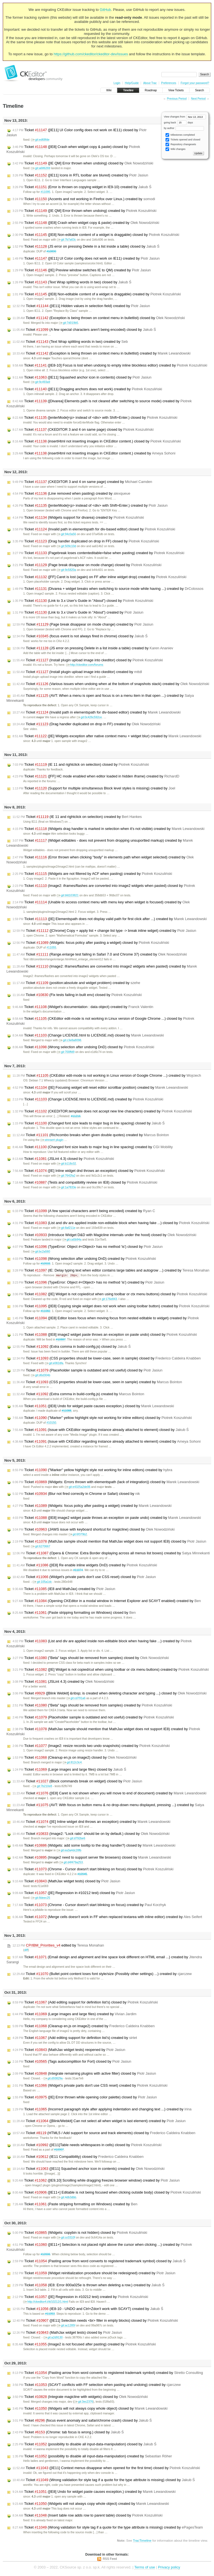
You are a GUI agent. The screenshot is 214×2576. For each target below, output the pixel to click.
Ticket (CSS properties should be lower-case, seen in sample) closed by (107, 1358)
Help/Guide (132, 83)
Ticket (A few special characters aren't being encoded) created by (84, 1211)
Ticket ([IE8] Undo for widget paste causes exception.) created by (94, 2492)
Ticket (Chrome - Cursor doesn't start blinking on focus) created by (89, 1905)
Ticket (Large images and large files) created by (75, 2014)
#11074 (78, 1570)
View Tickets (176, 90)
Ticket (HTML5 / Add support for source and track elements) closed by (104, 2133)
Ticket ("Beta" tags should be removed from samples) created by (92, 1705)
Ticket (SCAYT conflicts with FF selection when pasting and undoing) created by (97, 2385)
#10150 (51, 1423)
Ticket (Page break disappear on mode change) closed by (87, 565)
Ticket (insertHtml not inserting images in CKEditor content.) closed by (97, 441)
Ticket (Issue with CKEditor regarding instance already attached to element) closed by (101, 1430)
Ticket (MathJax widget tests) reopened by (69, 2050)
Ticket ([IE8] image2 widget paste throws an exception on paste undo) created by (107, 1518)
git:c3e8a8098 (70, 1040)
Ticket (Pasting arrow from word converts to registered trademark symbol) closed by (99, 2261)
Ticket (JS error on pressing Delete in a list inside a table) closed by (86, 246)
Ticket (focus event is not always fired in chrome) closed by (80, 636)
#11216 (76, 1116)
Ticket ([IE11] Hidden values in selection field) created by (81, 306)
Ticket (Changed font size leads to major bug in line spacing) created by (93, 1147)
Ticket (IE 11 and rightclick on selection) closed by (81, 764)
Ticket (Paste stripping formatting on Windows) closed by (74, 1613)
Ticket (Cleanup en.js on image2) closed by (75, 1758)
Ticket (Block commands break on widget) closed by (77, 1781)
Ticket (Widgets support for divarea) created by (78, 517)
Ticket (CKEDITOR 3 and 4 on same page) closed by (83, 429)
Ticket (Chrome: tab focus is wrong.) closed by (68, 2432)
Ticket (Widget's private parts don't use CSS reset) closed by (84, 1577)
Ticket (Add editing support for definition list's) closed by (85, 2002)
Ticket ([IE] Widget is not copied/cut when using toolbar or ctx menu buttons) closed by (110, 1294)
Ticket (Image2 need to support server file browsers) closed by (92, 1858)
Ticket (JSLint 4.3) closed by (63, 1159)
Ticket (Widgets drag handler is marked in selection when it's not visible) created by (109, 829)
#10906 (45, 2254)
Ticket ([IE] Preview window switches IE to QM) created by (82, 270)
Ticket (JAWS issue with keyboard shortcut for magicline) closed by (94, 1530)
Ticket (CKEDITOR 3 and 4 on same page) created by (82, 482)
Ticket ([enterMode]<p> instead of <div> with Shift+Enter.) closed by (95, 417)
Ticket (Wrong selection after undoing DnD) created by (84, 1258)
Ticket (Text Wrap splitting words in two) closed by (72, 282)
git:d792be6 (75, 1838)
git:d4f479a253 (71, 1862)
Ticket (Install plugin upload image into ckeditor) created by (77, 672)
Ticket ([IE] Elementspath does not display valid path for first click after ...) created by (110, 919)
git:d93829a (53, 2078)
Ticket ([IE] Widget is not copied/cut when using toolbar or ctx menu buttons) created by (111, 1670)
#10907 (59, 2149)
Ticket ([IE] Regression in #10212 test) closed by (74, 1893)
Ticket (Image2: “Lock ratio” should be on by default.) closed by (91, 1834)
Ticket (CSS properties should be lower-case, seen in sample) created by (97, 1382)
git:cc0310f (66, 2237)
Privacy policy (169, 2567)
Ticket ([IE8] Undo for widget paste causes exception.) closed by (93, 1406)
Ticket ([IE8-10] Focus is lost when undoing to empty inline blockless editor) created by (110, 365)
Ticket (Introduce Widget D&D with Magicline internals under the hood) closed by (104, 1235)
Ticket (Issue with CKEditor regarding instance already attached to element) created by (107, 1442)
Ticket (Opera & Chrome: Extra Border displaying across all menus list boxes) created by (111, 1553)
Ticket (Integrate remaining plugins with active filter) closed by (84, 2074)
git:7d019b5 (68, 322)
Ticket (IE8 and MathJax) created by (64, 1589)
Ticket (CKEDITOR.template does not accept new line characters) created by (102, 1111)
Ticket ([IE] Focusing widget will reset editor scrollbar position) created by (100, 1087)
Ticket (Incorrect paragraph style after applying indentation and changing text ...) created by (102, 2109)
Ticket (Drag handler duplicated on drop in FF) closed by (86, 541)
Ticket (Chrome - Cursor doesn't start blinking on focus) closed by (93, 1869)
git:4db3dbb (66, 2197)
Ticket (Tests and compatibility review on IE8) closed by (85, 1182)
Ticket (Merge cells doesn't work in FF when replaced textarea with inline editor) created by (107, 1917)
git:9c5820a (66, 569)
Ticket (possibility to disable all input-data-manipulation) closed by (84, 2444)
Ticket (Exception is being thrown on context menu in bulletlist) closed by (99, 318)
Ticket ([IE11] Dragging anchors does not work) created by (87, 389)
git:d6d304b (40, 1375)
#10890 (51, 251)
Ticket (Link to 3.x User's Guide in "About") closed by (83, 600)
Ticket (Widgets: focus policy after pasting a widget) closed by (91, 942)
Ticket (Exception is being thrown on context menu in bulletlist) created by (102, 353)
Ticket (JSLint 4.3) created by (63, 1682)
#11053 (50, 2314)
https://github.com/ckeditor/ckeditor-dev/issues (91, 54)
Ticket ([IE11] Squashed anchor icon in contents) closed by (82, 377)
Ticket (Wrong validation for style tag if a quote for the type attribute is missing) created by (108, 2527)
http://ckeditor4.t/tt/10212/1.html (45, 2302)
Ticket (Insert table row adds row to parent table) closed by (87, 2515)
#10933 (45, 1263)
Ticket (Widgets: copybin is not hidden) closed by (80, 2233)
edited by (58, 1945)
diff (26, 1950)
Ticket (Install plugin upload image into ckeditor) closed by (88, 660)
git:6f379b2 (78, 1534)
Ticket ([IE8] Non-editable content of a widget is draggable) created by (97, 294)
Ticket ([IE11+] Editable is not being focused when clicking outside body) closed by (107, 2192)
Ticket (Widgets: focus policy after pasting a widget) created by (92, 1506)
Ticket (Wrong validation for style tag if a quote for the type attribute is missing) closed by (104, 2480)
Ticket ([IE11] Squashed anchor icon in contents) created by (88, 2169)
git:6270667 (40, 1546)
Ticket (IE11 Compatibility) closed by (78, 2157)
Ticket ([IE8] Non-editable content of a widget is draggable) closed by (96, 235)
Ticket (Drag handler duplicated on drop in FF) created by (86, 724)
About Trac (150, 83)
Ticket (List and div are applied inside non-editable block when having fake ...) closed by (111, 1223)
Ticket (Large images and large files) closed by (69, 1770)
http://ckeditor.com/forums (84, 664)
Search (199, 90)
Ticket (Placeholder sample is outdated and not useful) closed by (87, 1370)
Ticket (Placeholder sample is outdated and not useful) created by (93, 1717)
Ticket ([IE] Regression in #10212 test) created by (80, 2297)
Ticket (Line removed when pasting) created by (71, 493)
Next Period (198, 98)
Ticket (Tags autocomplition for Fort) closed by (72, 2062)
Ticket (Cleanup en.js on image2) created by (84, 2026)
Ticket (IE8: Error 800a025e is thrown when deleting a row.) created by (88, 2285)
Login (116, 83)
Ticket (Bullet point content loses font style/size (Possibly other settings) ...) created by (102, 1974)
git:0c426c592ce (89, 717)
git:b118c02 (66, 1163)
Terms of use (144, 2567)
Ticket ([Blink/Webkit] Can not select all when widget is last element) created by (99, 2121)
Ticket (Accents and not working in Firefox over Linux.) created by (84, 199)
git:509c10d (66, 546)
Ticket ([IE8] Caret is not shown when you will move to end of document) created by (109, 1793)
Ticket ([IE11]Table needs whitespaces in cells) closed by (87, 2145)
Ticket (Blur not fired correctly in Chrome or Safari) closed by (76, 1494)
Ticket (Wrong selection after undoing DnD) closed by (83, 1047)
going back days (178, 122)
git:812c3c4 (72, 1762)
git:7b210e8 (42, 1786)
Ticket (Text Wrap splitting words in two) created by (70, 341)
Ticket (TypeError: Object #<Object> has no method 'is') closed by (88, 1246)
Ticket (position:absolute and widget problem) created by (76, 983)
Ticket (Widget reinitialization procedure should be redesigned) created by (94, 2273)
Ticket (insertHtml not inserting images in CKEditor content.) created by (94, 453)
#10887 (61, 1339)
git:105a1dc (42, 1582)
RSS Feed (110, 2559)
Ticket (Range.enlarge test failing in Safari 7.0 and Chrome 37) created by (100, 954)
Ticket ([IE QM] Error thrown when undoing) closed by (83, 163)
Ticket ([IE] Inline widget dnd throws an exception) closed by (89, 1171)
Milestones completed (180, 135)
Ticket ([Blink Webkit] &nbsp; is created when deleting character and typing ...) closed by (109, 1693)
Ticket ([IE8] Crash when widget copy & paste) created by (86, 223)
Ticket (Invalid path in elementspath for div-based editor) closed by (94, 529)
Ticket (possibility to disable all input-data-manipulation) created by (92, 2456)
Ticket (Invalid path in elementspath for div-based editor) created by (97, 712)
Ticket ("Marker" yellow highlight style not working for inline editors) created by (92, 1470)
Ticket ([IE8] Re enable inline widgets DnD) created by (85, 1565)
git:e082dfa (54, 1363)
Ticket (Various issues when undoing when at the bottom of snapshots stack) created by (111, 684)
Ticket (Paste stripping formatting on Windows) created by (75, 2204)
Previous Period (177, 98)
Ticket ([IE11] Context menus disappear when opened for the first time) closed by (106, 2468)
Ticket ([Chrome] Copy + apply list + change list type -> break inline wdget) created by (104, 930)
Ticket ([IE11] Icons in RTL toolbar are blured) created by (80, 175)
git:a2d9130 (53, 2337)
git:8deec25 (40, 1898)
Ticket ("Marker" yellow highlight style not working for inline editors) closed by (102, 1418)
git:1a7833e (66, 1187)
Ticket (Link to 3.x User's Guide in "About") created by (78, 612)
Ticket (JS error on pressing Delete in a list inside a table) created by (93, 648)
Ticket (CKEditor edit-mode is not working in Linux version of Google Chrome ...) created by (107, 1075)
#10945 (82, 1874)
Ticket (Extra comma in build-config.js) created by (78, 1394)
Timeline (128, 90)
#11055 (51, 947)
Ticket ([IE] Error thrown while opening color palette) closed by (85, 2097)
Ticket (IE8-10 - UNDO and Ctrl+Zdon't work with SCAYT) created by (88, 2309)
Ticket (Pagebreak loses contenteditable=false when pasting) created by (98, 553)
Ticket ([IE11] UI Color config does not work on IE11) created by (86, 258)
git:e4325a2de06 (77, 1487)
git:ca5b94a (72, 1239)
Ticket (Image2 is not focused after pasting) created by (84, 2344)
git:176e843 (107, 1299)
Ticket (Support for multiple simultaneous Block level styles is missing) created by (94, 788)
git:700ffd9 (65, 1052)
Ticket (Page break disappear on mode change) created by (83, 624)
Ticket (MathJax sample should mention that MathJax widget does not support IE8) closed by (109, 1542)
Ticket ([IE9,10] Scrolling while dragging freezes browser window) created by (96, 2180)
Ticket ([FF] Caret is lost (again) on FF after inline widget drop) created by (99, 577)
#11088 (66, 1411)
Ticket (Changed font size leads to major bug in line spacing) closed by (89, 1123)
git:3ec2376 (83, 2401)
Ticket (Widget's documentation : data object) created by (83, 1007)
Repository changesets (181, 144)
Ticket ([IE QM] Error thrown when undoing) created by (84, 211)
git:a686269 (40, 168)
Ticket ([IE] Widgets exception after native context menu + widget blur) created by (107, 736)
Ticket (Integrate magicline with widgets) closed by (80, 2397)
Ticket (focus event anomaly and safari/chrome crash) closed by (82, 2421)
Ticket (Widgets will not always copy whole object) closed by (90, 2409)
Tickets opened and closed (183, 140)
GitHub (105, 10)
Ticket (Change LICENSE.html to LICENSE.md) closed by (88, 1035)
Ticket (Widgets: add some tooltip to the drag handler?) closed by (94, 1846)
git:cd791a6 (76, 1698)
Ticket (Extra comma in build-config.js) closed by (72, 1347)
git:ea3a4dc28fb (69, 1850)
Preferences (168, 83)
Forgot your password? (195, 83)
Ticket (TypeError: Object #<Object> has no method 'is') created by (88, 1282)
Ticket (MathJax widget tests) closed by (66, 1881)
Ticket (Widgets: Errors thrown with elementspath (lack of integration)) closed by (106, 1482)
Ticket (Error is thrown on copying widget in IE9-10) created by (82, 187)
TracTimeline (142, 2541)
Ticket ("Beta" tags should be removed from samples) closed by (91, 1658)
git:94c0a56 (66, 534)
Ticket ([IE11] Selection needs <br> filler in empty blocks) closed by (95, 2321)
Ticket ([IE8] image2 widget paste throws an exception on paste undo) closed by (105, 1335)
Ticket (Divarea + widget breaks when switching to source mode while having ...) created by (108, 588)
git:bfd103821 (68, 895)
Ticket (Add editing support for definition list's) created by (75, 2038)
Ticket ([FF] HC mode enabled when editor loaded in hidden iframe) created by (96, 776)
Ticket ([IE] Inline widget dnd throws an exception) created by (91, 1822)
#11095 (45, 191)
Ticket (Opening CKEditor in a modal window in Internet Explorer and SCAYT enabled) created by (107, 1601)
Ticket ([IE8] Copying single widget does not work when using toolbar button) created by (111, 1306)
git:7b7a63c (66, 239)
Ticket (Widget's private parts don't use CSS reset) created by (90, 2086)
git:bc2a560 (40, 1251)
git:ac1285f (66, 2325)
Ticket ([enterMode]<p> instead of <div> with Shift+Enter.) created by (90, 505)
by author (184, 128)
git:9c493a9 (40, 382)
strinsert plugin (52, 1139)
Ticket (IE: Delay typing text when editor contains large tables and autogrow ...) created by (111, 1270)
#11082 (45, 1311)
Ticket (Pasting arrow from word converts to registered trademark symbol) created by (108, 2373)
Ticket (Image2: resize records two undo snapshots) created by (91, 1746)
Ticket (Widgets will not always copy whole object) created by (91, 2504)
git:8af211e (66, 1227)
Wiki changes (175, 149)
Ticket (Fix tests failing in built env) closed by (77, 995)
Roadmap (151, 90)
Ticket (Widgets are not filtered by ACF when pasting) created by (92, 874)
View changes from (185, 116)
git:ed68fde (40, 139)
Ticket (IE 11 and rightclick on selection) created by (77, 817)
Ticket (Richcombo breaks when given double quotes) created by (91, 1135)
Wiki (108, 90)
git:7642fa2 (66, 1175)
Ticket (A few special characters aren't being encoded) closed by (84, 329)
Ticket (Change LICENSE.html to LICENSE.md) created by (88, 1099)
